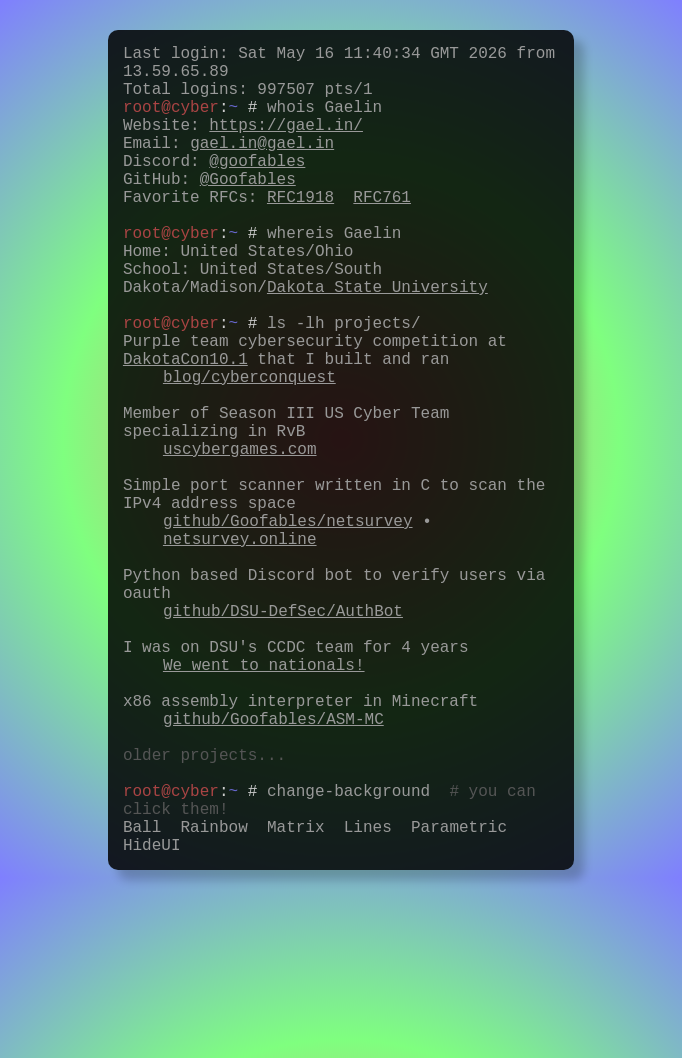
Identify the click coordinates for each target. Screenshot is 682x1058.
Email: (228, 166)
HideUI (152, 1024)
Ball (142, 1002)
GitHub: (209, 210)
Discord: (214, 188)
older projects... (204, 914)
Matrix (296, 1002)
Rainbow (214, 1002)
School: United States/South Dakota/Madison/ (305, 331)
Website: (243, 144)
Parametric (459, 1002)
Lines (368, 1002)
